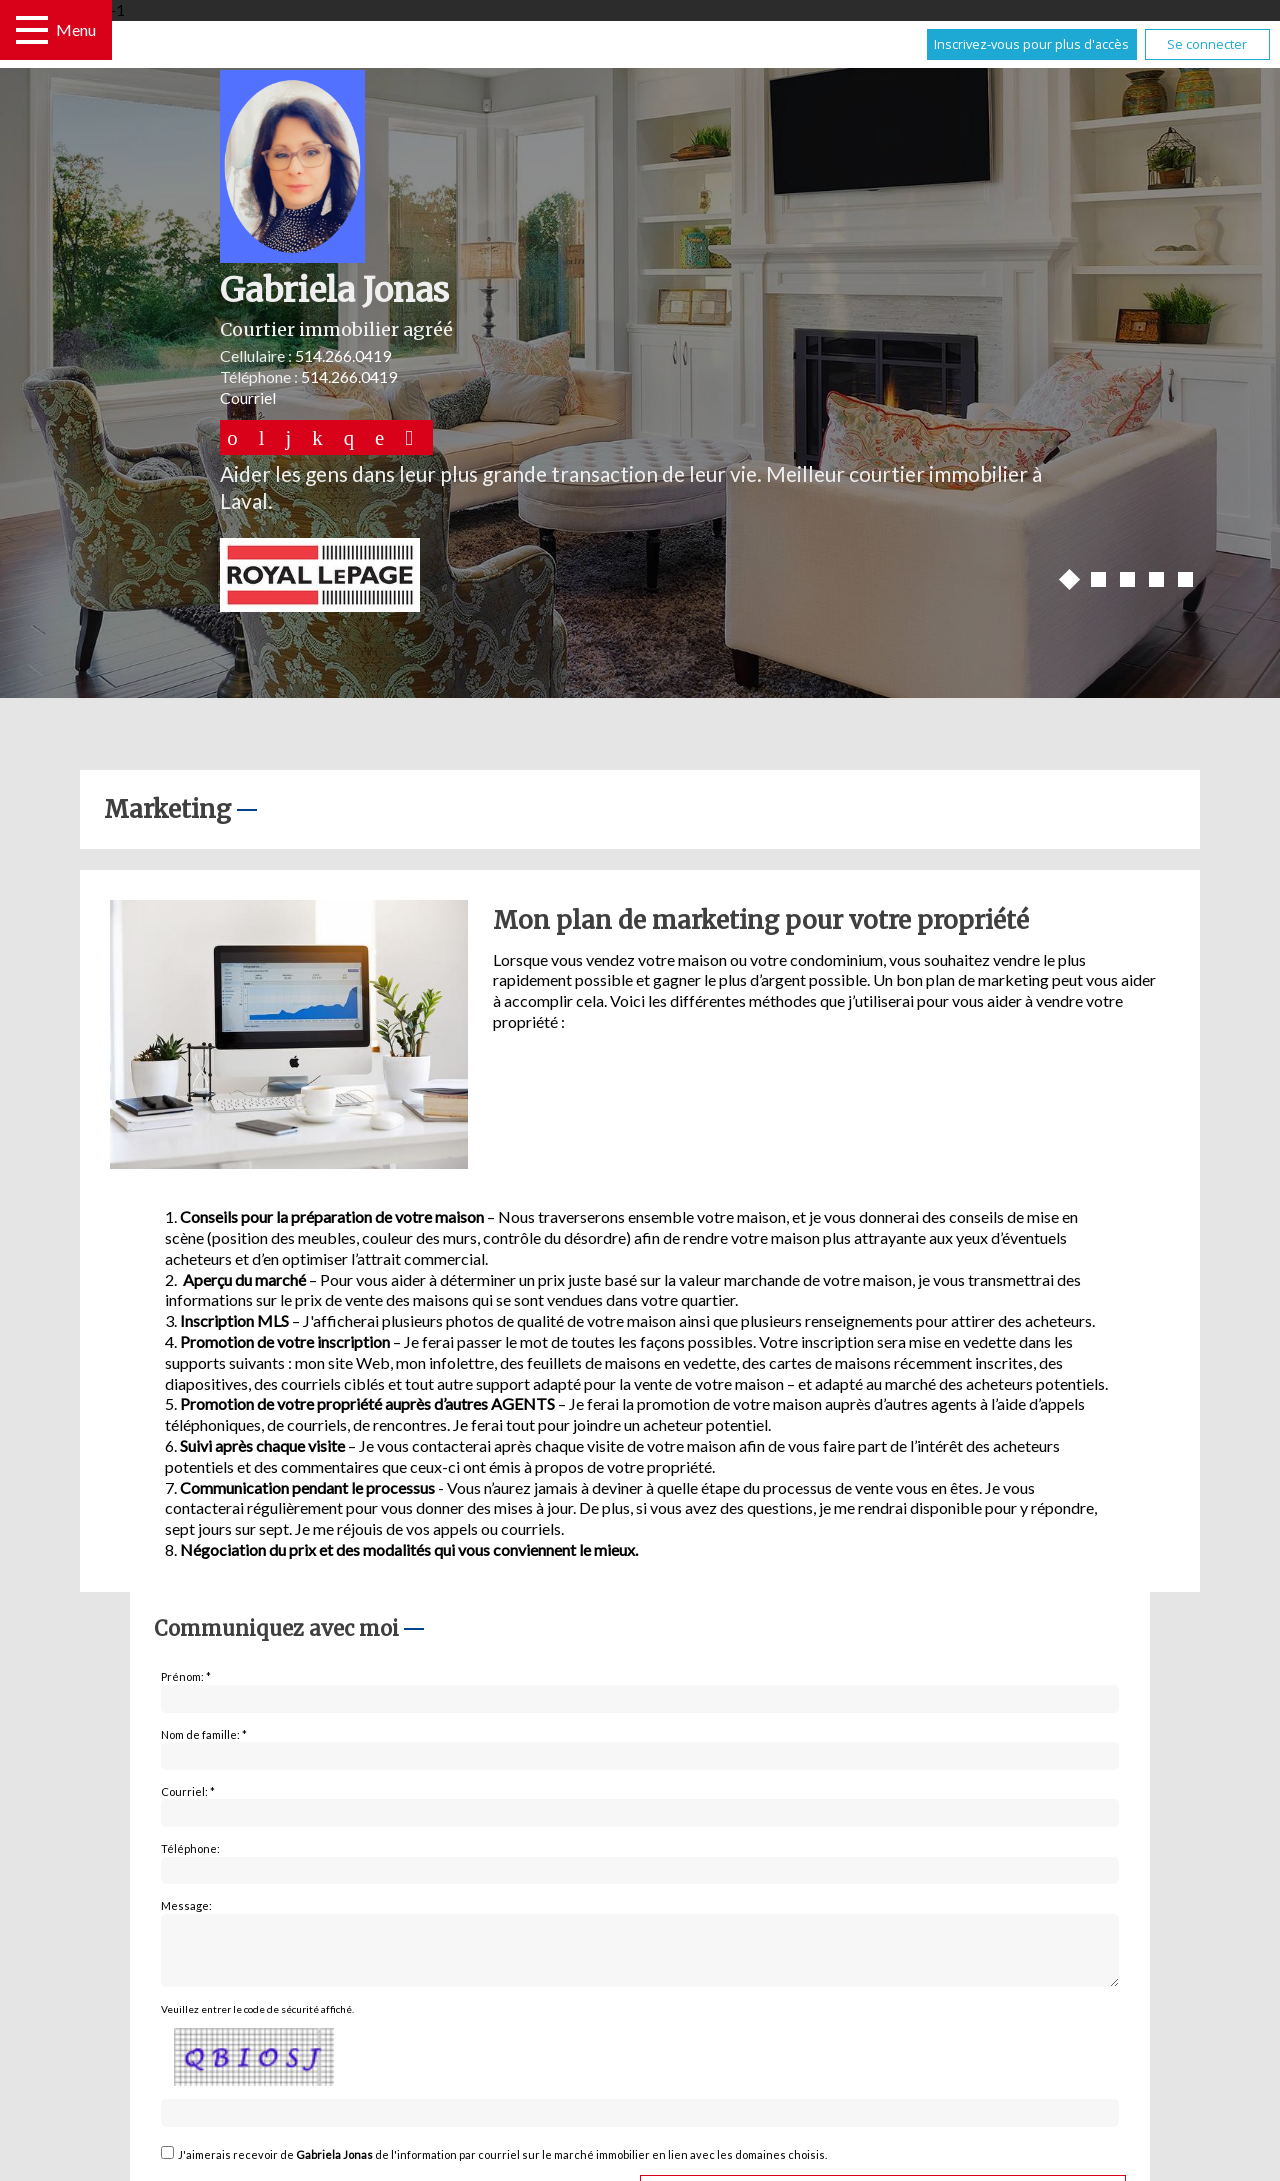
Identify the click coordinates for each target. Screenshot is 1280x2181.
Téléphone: (190, 1848)
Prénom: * (186, 1676)
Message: (186, 1905)
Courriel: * (188, 1791)
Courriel (248, 397)
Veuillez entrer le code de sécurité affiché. (257, 2021)
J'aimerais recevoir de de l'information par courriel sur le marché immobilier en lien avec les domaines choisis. (502, 2166)
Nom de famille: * (204, 1734)
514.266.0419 (343, 355)
